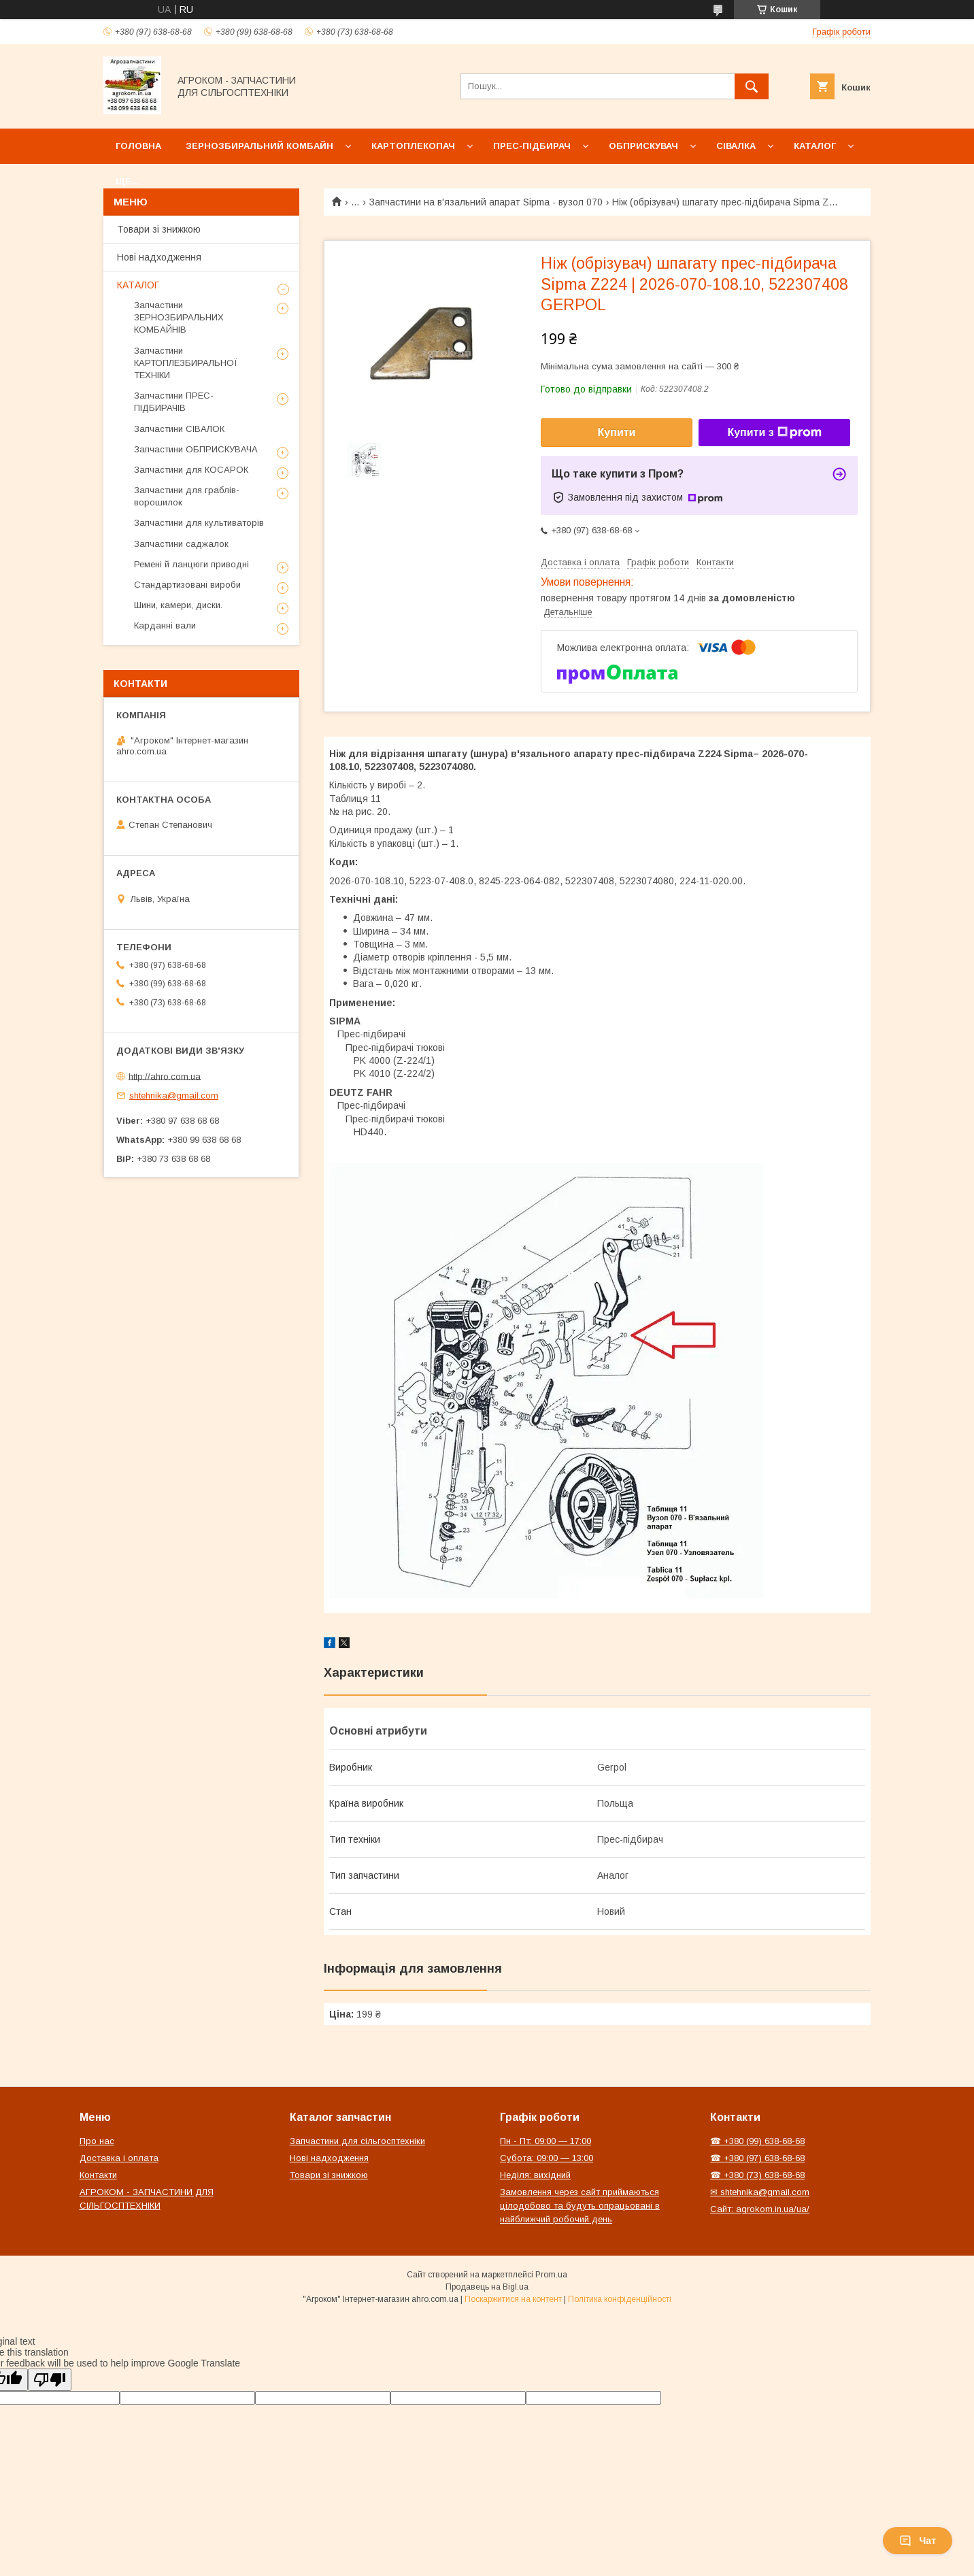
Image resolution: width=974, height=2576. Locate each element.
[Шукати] (752, 86)
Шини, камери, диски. (178, 605)
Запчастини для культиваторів (199, 523)
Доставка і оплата (119, 2158)
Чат (917, 2541)
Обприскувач (643, 146)
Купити (617, 432)
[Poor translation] (49, 2380)
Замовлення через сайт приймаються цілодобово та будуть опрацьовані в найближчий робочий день (580, 2205)
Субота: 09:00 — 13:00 (546, 2158)
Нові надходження (159, 257)
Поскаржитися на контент (513, 2299)
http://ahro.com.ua (165, 1076)
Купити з (774, 432)
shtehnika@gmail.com (173, 1095)
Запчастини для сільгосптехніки (357, 2141)
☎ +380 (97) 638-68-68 (757, 2158)
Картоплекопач (413, 146)
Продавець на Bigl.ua (487, 2287)
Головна (138, 146)
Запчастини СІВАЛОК (179, 429)
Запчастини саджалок (181, 544)
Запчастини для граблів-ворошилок (186, 496)
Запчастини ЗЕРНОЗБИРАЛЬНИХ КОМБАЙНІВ (179, 317)
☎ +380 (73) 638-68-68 (757, 2175)
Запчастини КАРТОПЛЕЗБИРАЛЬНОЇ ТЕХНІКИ (185, 363)
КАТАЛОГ (138, 285)
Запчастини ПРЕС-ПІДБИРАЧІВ (174, 401)
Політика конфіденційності (619, 2299)
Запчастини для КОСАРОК (191, 470)
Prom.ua (551, 2274)
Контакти (98, 2175)
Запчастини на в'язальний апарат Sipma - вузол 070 (486, 202)
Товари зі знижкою (159, 229)
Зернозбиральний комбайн (259, 146)
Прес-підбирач (532, 146)
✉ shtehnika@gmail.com (759, 2192)
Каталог (815, 146)
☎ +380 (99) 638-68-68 (757, 2141)
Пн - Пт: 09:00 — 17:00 (545, 2141)
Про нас (97, 2141)
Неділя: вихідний (535, 2175)
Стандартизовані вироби (187, 585)
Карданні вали (165, 625)
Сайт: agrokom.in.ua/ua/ (759, 2209)
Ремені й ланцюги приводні (191, 564)
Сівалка (736, 146)
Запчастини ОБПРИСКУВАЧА (196, 449)
